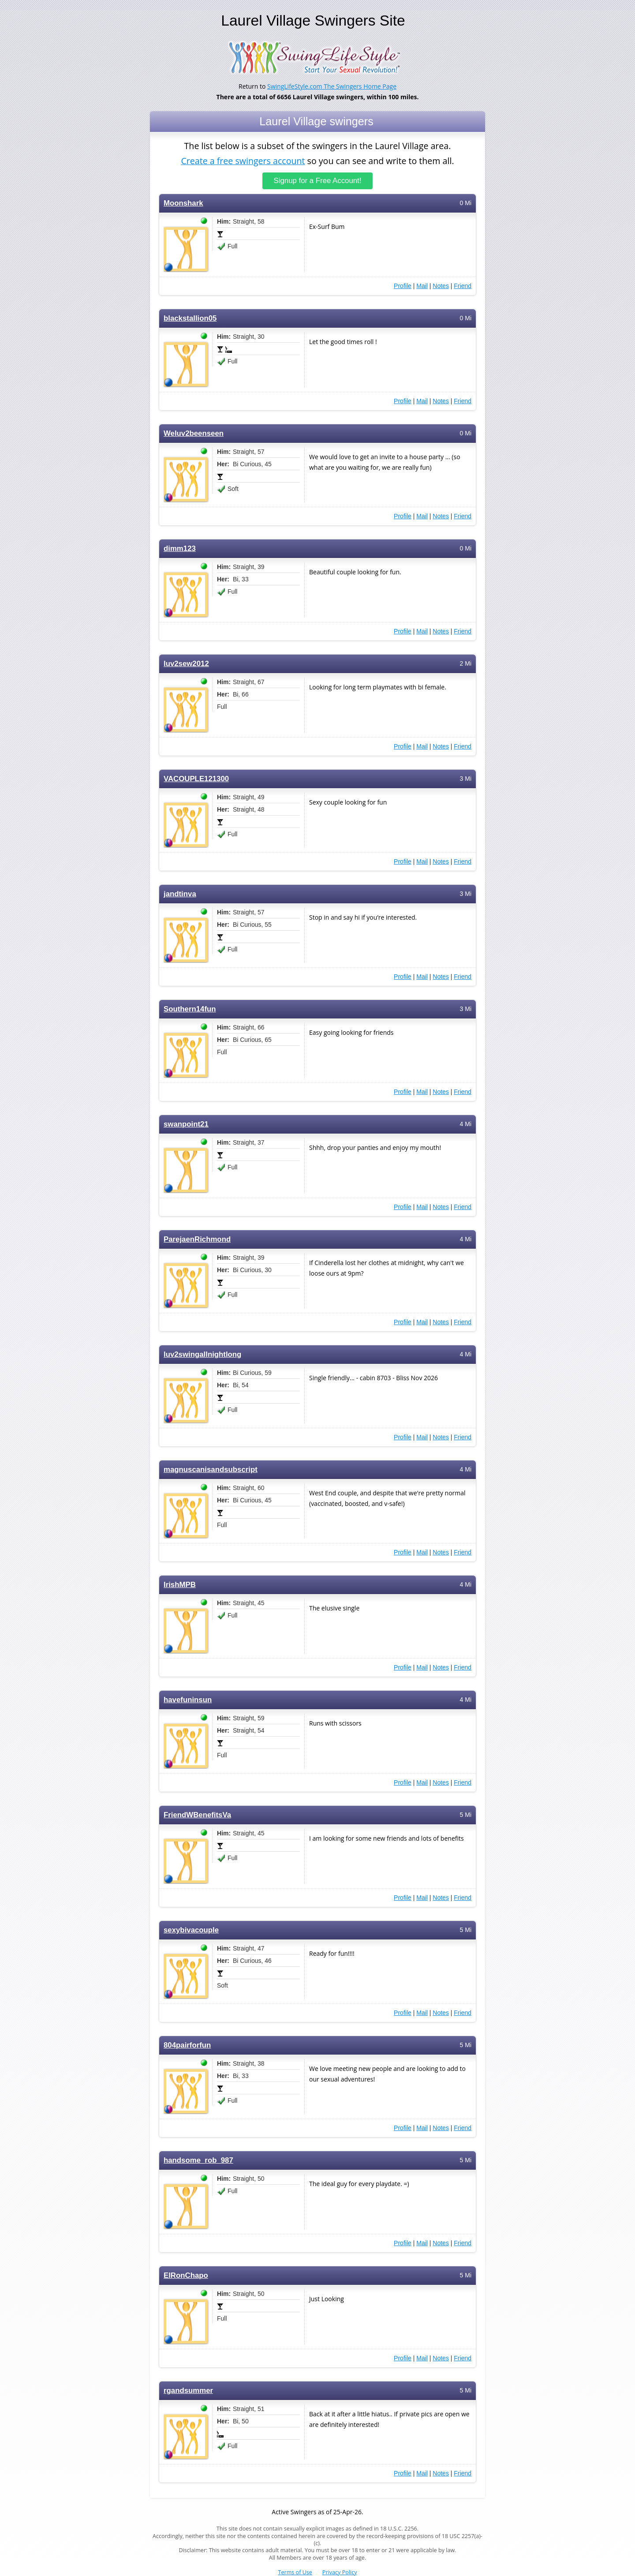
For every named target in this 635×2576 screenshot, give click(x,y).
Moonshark (183, 203)
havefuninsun (188, 1700)
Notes (441, 285)
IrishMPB (180, 1584)
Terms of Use (295, 2572)
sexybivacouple (191, 1930)
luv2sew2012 (186, 663)
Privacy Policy (339, 2572)
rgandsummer (188, 2390)
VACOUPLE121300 (196, 779)
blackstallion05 (190, 318)
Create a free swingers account (243, 160)
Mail (422, 285)
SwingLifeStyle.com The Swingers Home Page (331, 86)
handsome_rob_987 (198, 2160)
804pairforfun (187, 2045)
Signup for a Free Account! (318, 180)
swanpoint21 (186, 1124)
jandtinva (180, 894)
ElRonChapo (186, 2275)
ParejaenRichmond (197, 1239)
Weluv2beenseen (194, 433)
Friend (462, 285)
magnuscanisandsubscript (211, 1469)
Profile (402, 285)
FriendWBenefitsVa (197, 1815)
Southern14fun (190, 1009)
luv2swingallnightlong (202, 1354)
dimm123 (180, 548)
